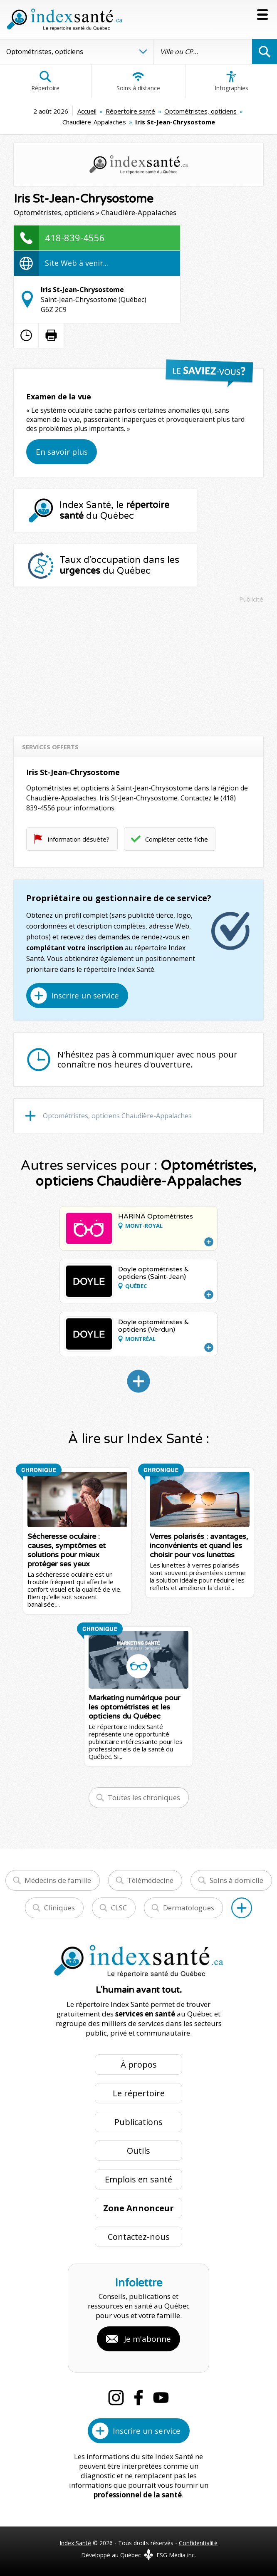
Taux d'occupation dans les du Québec (119, 565)
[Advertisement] (138, 665)
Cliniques (59, 1907)
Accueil (86, 111)
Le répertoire (139, 2093)
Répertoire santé (130, 111)
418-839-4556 (75, 237)
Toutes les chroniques (144, 1797)
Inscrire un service (85, 995)
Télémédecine (150, 1880)
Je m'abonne (147, 2338)
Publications (138, 2122)
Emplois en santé (138, 2179)
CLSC (119, 1907)
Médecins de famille (58, 1880)
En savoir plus (62, 451)
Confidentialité (198, 2543)
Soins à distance (138, 81)
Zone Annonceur (138, 2208)
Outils (138, 2150)
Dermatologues (188, 1907)
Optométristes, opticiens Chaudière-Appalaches (117, 1115)
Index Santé (75, 2543)
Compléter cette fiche (176, 839)
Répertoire (45, 81)
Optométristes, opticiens (200, 111)
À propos (139, 2064)
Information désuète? (78, 839)
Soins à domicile (236, 1880)
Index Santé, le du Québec (114, 510)
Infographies (231, 81)
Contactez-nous (139, 2236)
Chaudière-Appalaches (94, 122)
